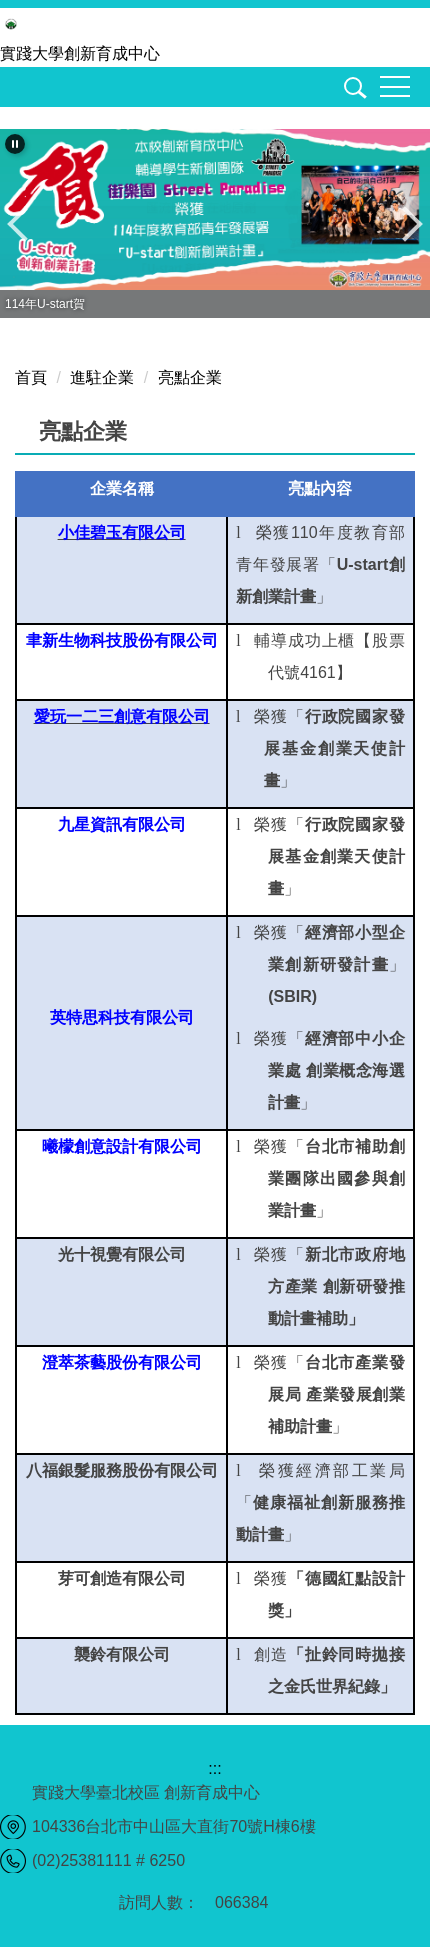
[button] (352, 91)
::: (214, 1768)
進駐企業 (102, 377)
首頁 (31, 377)
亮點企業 (190, 377)
